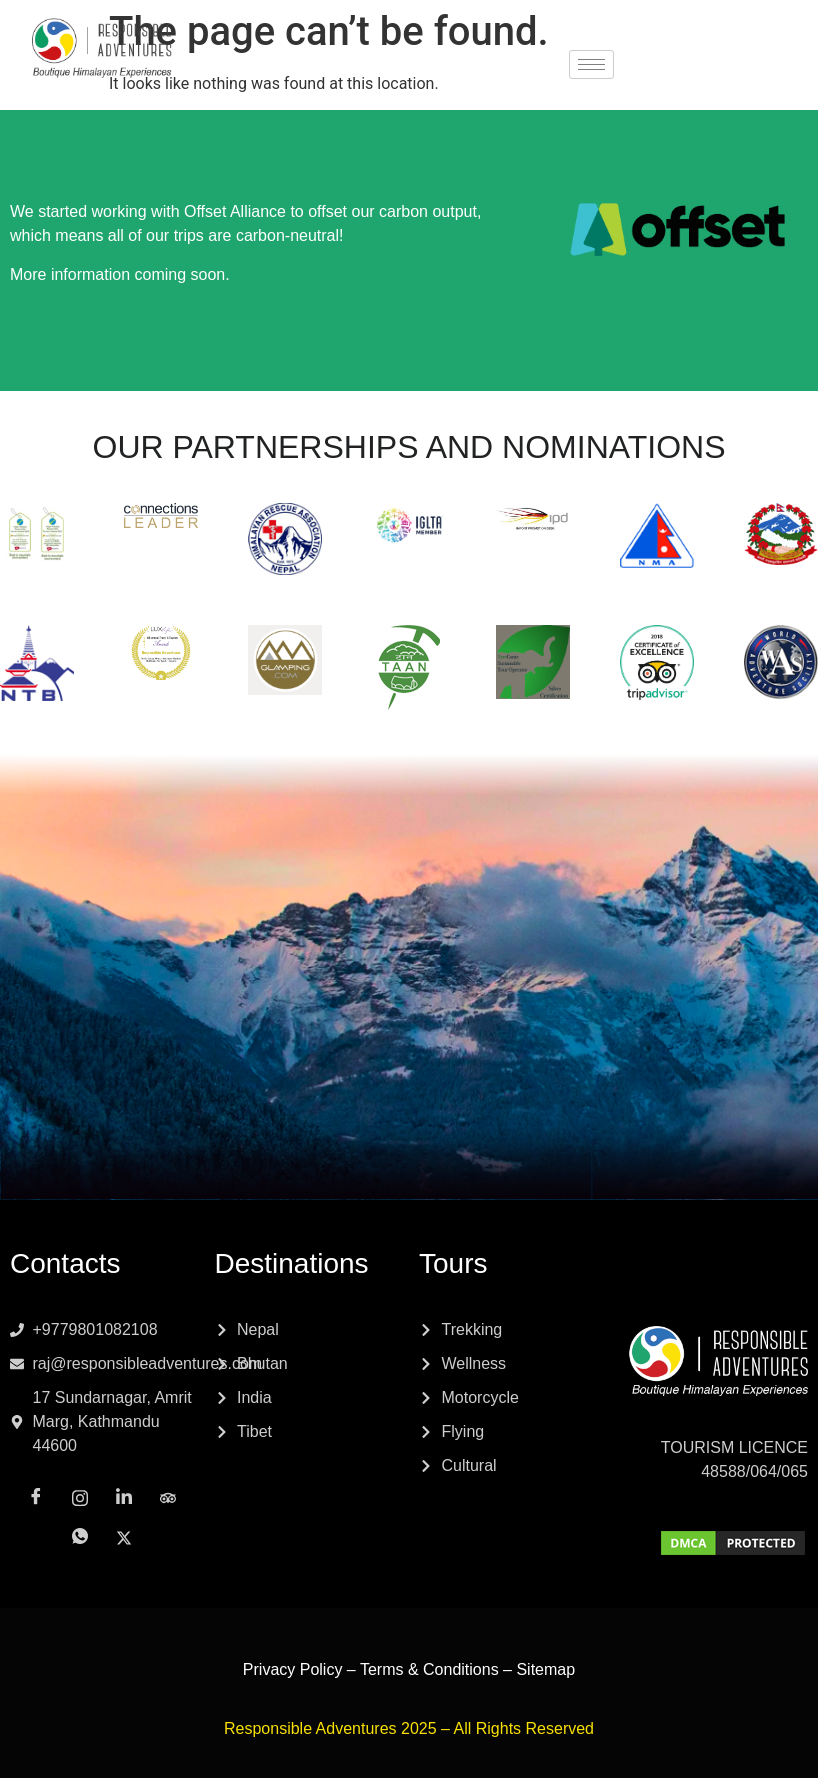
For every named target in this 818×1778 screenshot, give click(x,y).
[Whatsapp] (694, 66)
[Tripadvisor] (782, 41)
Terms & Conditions (429, 1669)
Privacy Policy (293, 1669)
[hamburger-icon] (591, 64)
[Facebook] (650, 41)
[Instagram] (694, 41)
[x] (738, 66)
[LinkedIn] (738, 41)
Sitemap (545, 1669)
